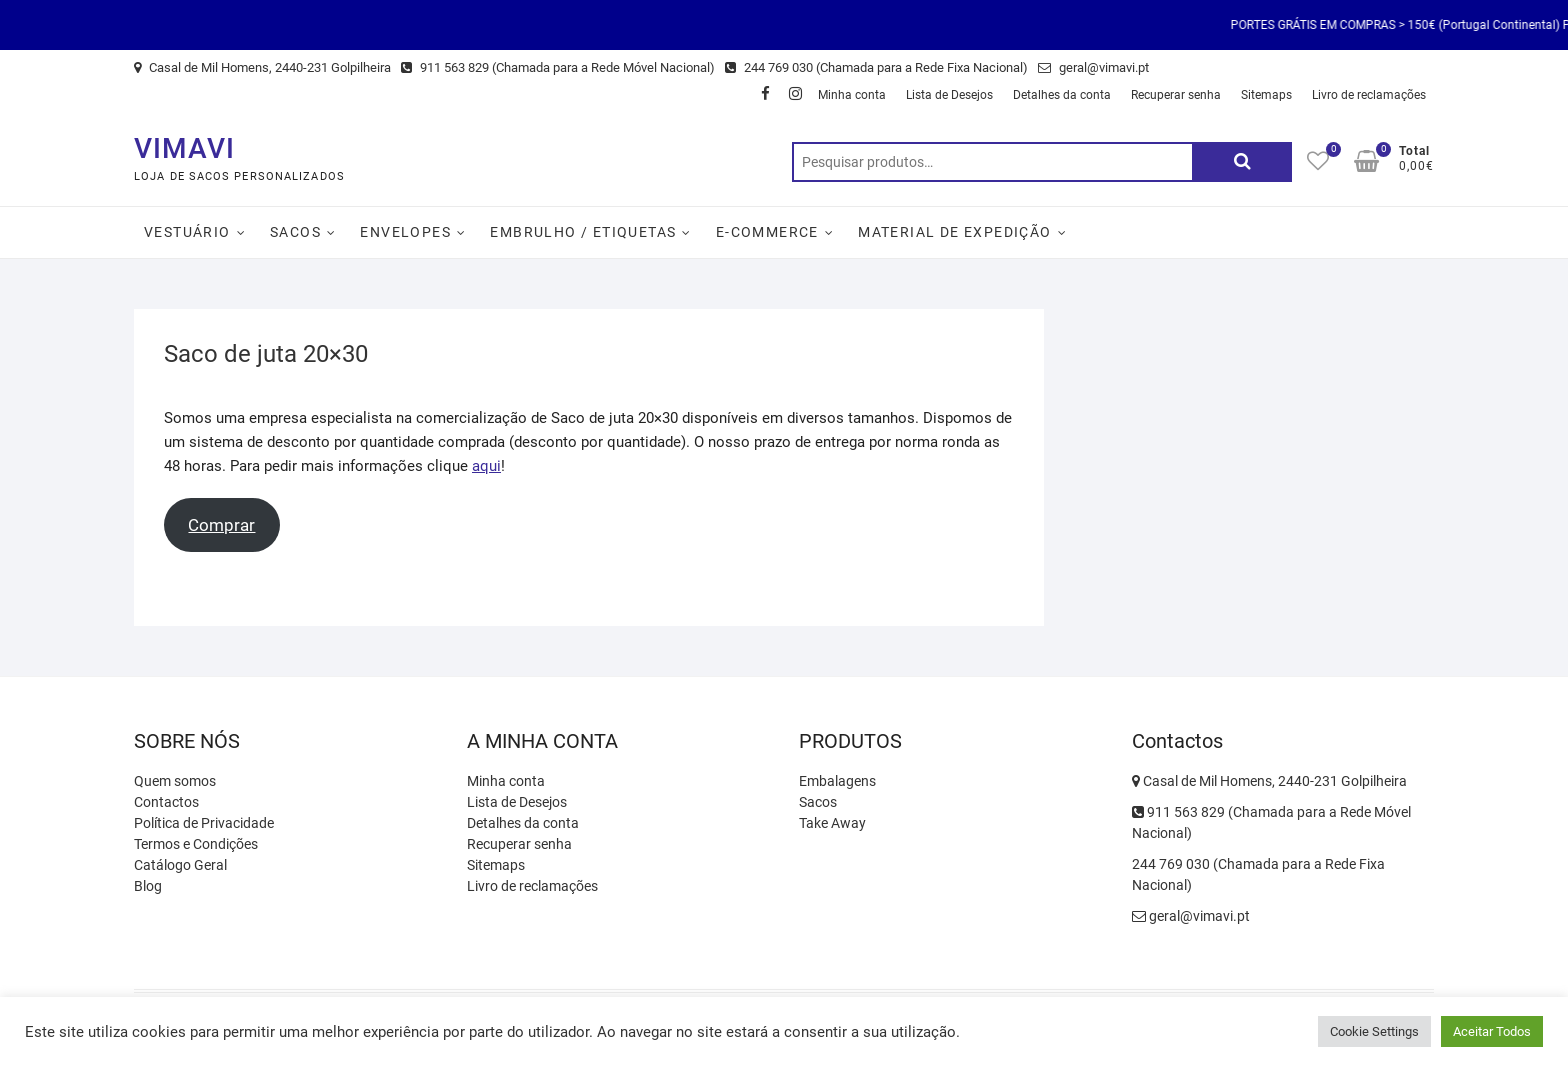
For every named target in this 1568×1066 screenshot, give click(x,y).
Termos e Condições (196, 844)
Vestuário (187, 232)
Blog (148, 886)
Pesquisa (1242, 162)
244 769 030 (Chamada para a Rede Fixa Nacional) (876, 67)
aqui (486, 466)
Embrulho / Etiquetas (583, 232)
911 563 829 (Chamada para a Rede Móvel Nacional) (558, 67)
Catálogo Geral (180, 865)
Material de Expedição (954, 232)
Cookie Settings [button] (1374, 1031)
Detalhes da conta (1062, 95)
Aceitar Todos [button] (1492, 1031)
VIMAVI (184, 148)
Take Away (832, 823)
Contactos (166, 802)
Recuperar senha (1176, 95)
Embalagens (837, 781)
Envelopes (405, 232)
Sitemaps (1266, 95)
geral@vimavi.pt (1093, 67)
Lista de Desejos (949, 95)
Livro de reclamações (1369, 95)
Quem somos (175, 781)
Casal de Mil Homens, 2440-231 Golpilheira (262, 67)
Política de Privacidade (204, 823)
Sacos (295, 232)
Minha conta (852, 95)
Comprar (221, 525)
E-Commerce (767, 232)
